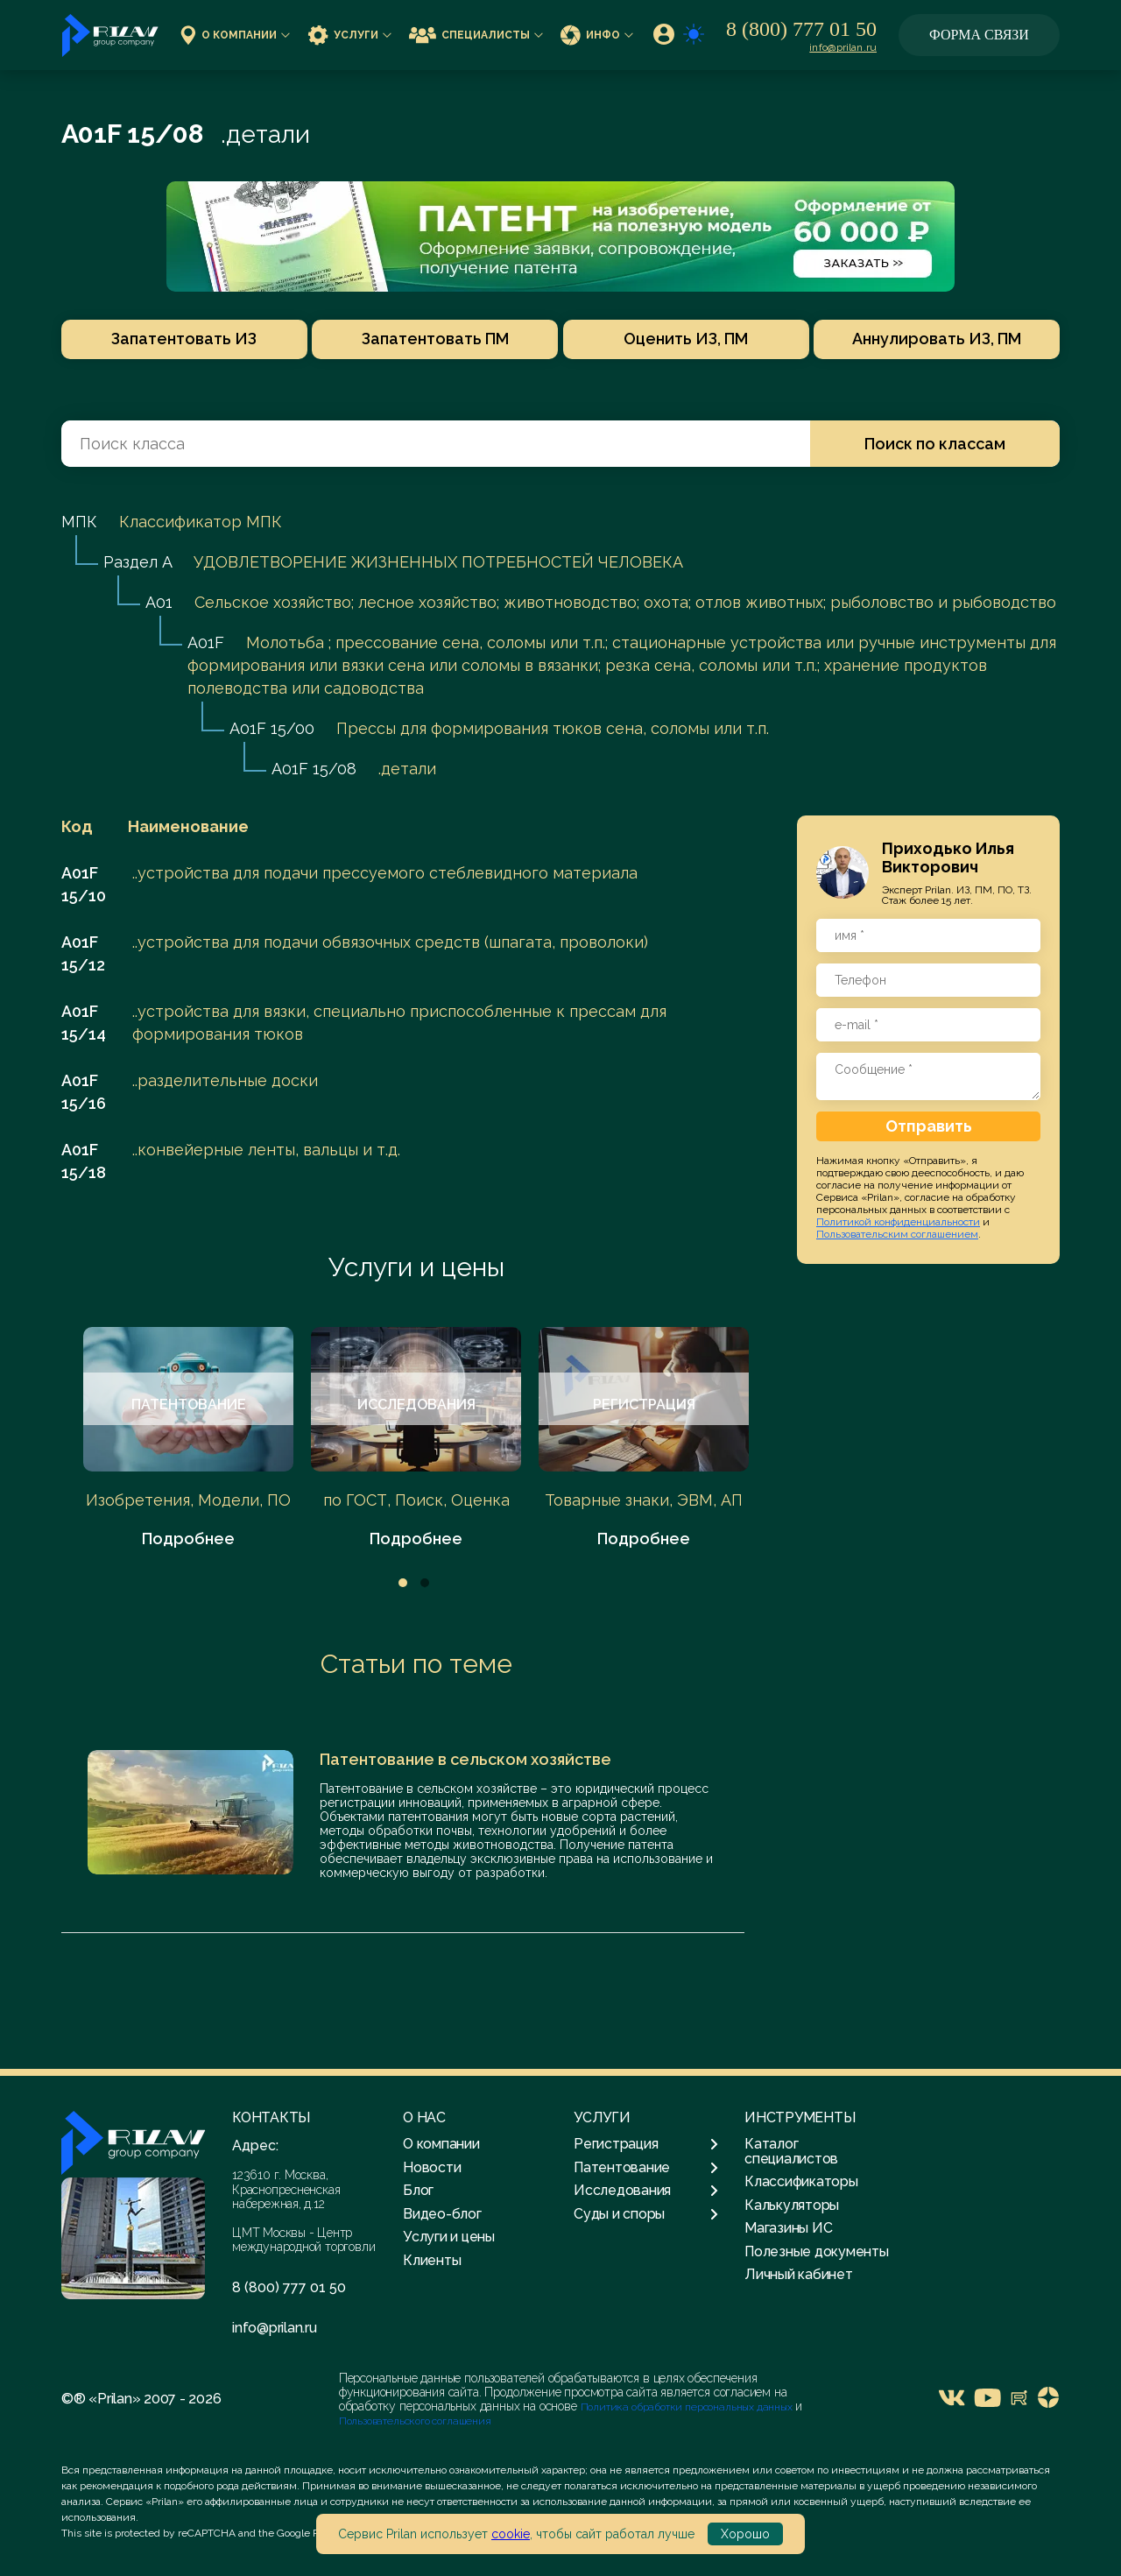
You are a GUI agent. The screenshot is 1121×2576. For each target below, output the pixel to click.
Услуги (349, 34)
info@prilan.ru (843, 47)
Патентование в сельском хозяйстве (465, 1759)
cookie (510, 2534)
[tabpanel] (188, 1438)
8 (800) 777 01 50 (801, 29)
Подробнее (188, 1538)
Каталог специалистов (791, 2150)
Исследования (646, 2191)
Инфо (596, 34)
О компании (235, 34)
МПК (79, 521)
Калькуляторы (791, 2205)
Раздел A (137, 562)
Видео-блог (442, 2213)
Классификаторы (801, 2181)
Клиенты (432, 2260)
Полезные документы (816, 2251)
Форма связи (979, 34)
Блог (418, 2190)
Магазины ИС (788, 2228)
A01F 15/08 (313, 768)
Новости (432, 2167)
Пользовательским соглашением (897, 1234)
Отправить (928, 1126)
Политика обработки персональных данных (688, 2407)
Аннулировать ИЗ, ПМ (943, 338)
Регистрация (646, 2144)
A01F (205, 642)
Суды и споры (646, 2214)
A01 (159, 602)
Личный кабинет (798, 2274)
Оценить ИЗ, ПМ (688, 338)
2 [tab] (424, 1582)
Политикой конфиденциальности (898, 1222)
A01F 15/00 (271, 728)
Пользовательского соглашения (415, 2421)
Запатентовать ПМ (432, 338)
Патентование (646, 2168)
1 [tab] (402, 1582)
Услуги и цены (416, 1267)
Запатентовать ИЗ (177, 338)
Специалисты (476, 34)
